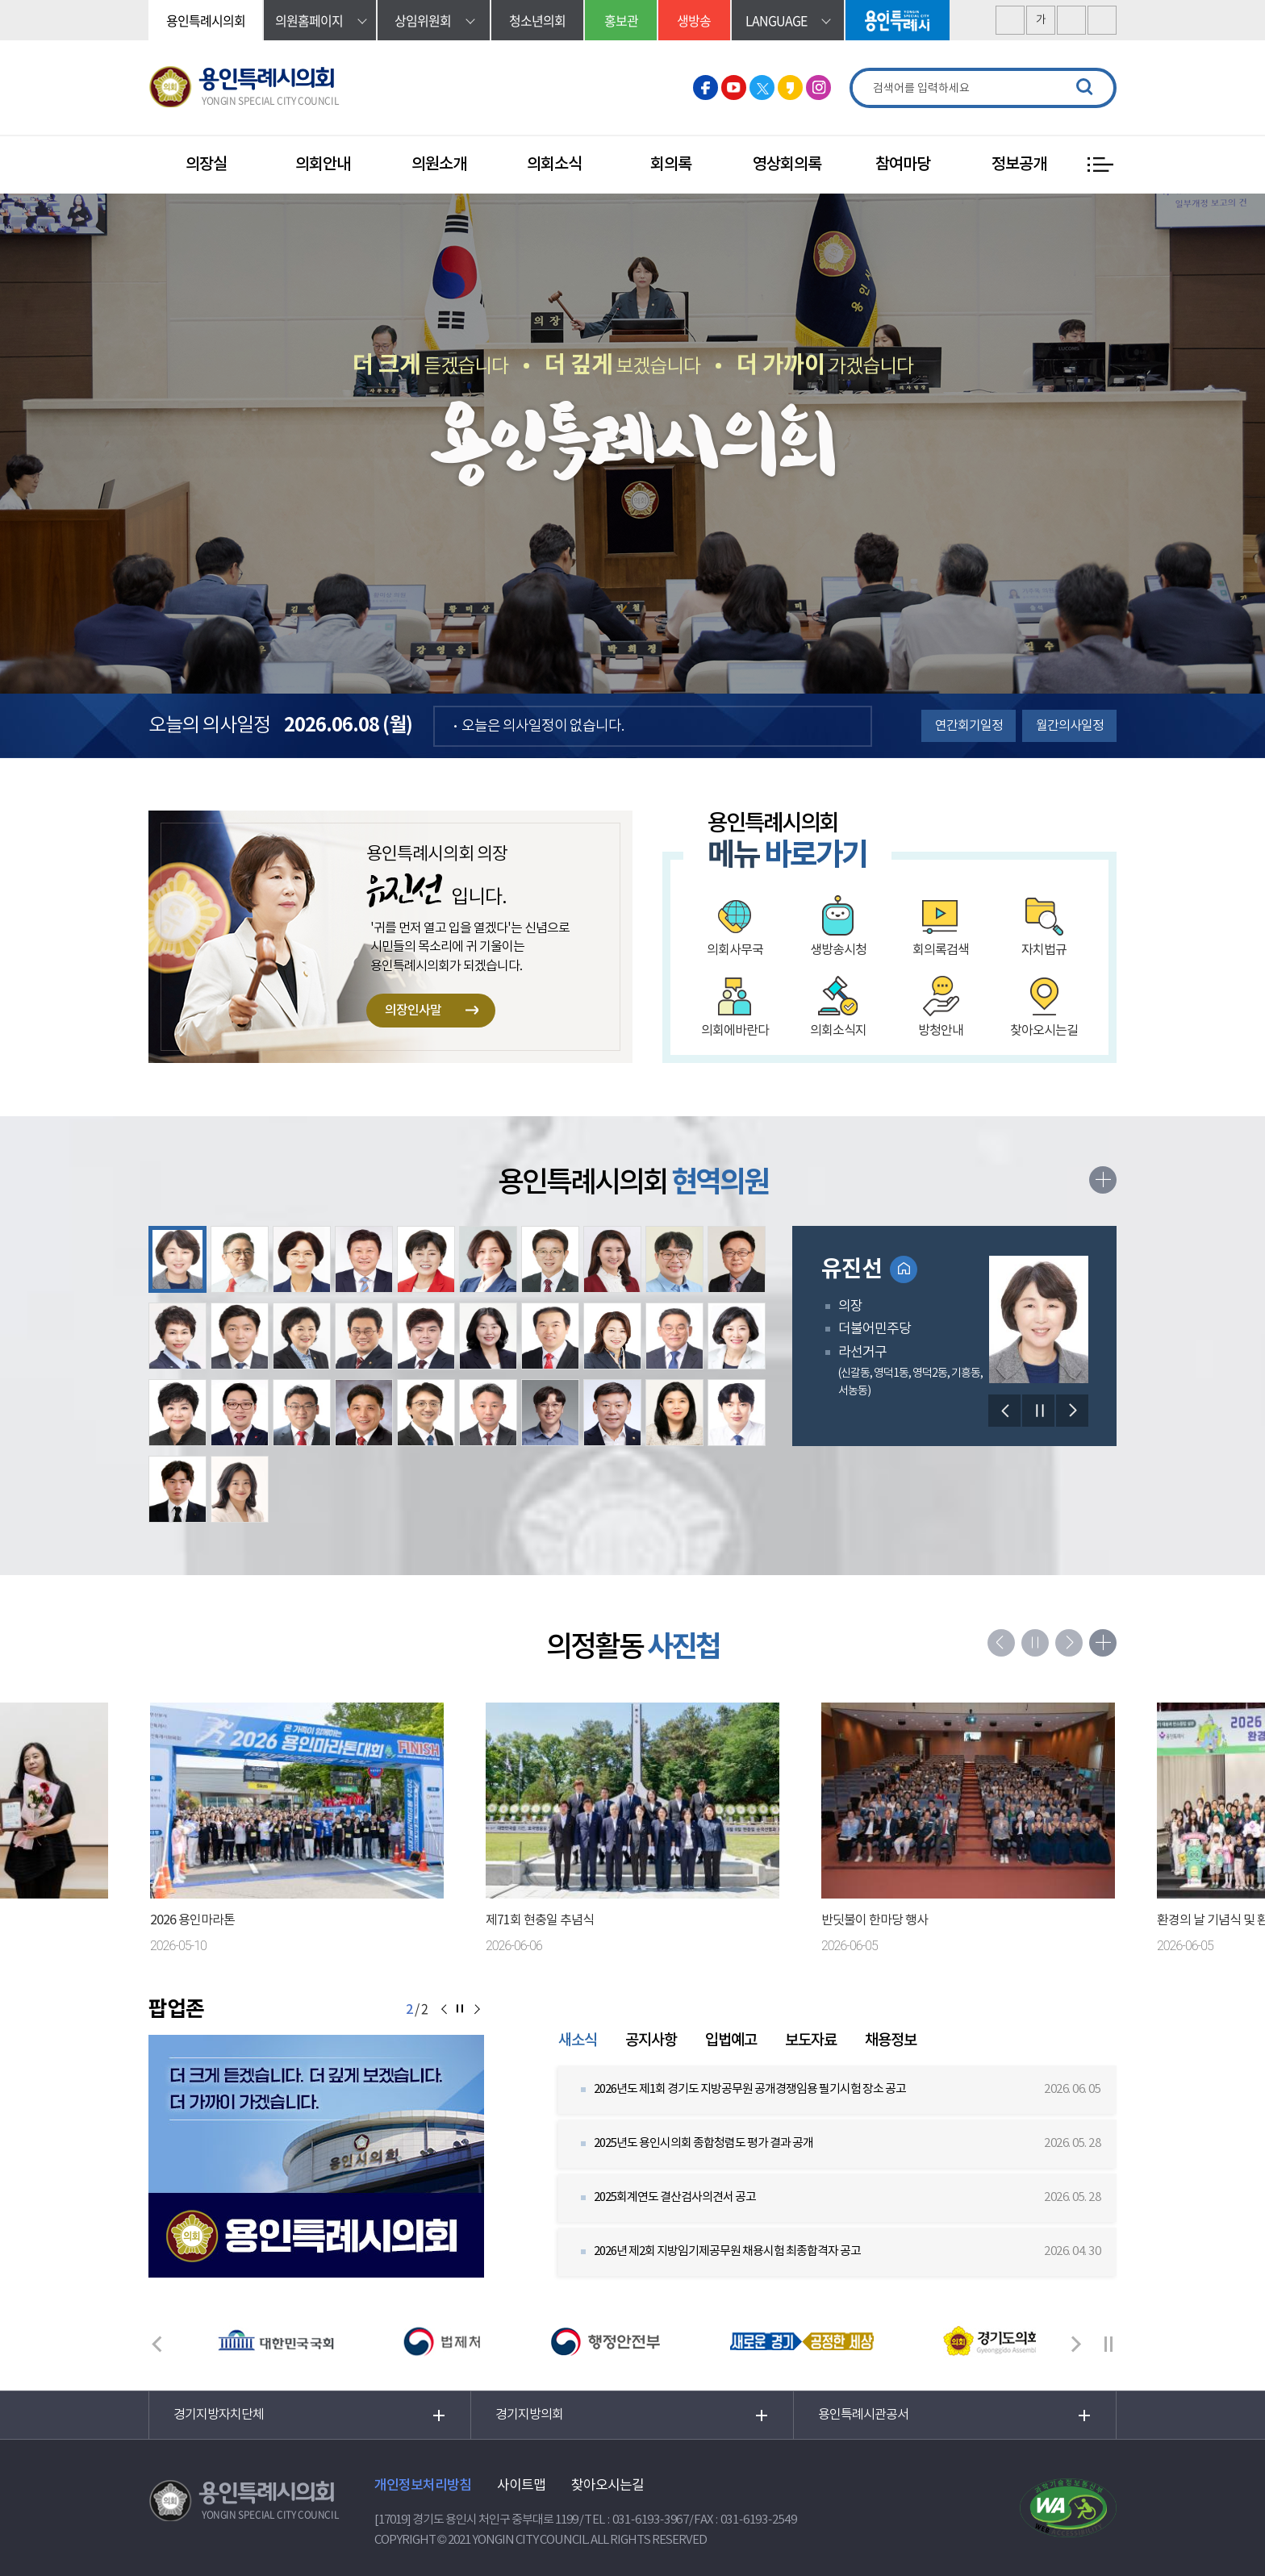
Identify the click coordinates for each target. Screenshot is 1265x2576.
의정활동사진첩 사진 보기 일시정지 (1035, 1643)
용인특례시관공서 (863, 2414)
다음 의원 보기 (1072, 1410)
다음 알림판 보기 (476, 2009)
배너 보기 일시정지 (1108, 2344)
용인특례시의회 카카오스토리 (790, 87)
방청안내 (940, 1030)
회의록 (670, 164)
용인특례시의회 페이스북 (705, 87)
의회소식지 (838, 1030)
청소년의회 (537, 20)
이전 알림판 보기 (444, 2009)
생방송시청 (838, 950)
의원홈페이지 (309, 20)
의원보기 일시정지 (1038, 1410)
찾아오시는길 (1044, 1030)
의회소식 (554, 164)
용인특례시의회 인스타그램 (818, 87)
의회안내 (322, 164)
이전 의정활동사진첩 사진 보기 (1001, 1643)
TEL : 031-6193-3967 (636, 2520)
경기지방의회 (529, 2414)
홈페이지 (903, 1269)
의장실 (206, 164)
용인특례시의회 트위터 (761, 87)
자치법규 (1044, 950)
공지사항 (651, 2041)
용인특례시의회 (205, 20)
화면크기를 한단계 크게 (1010, 20)
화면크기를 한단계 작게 (1071, 20)
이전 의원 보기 (1004, 1410)
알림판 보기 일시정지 (460, 2009)
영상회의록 (787, 164)
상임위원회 (423, 20)
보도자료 (811, 2041)
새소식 (577, 2041)
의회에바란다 (735, 1030)
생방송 (694, 20)
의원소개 (438, 164)
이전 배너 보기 (156, 2344)
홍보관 (621, 20)
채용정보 (890, 2041)
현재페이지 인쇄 (1102, 20)
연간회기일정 (969, 726)
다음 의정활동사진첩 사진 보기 (1069, 1643)
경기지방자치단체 (218, 2414)
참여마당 (902, 164)
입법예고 (731, 2041)
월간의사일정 (1070, 726)
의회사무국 (735, 950)
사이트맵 (521, 2486)
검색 (1084, 87)
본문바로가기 (0, 0)
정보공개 (1019, 164)
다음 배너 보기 (1076, 2344)
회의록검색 (940, 950)
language (776, 20)
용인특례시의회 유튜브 (733, 87)
